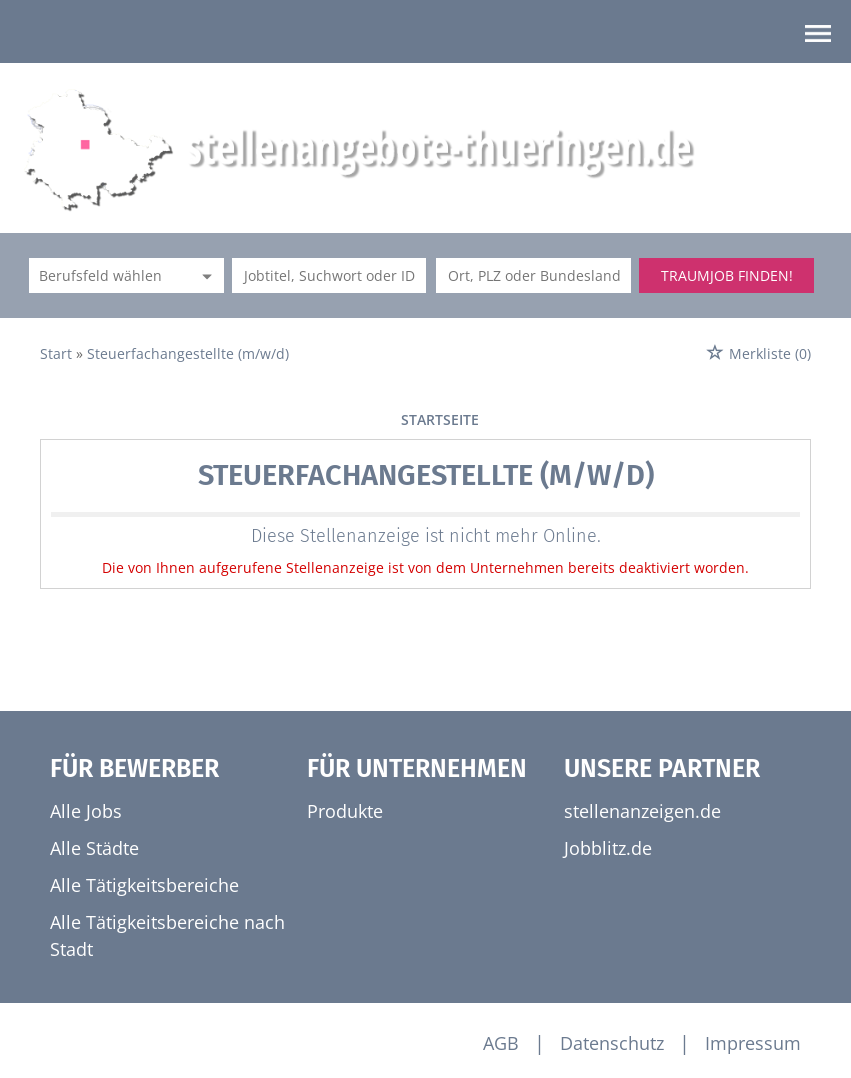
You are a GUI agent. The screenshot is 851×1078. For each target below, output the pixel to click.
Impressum (753, 1043)
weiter (776, 419)
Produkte (345, 811)
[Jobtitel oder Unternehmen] (329, 275)
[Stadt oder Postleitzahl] (533, 275)
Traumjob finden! (727, 275)
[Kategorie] (106, 275)
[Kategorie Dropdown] (204, 275)
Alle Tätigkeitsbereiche (144, 885)
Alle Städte (94, 848)
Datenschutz (612, 1043)
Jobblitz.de (608, 848)
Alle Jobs (86, 811)
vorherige (89, 419)
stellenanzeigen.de (642, 811)
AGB (501, 1043)
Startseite (440, 419)
